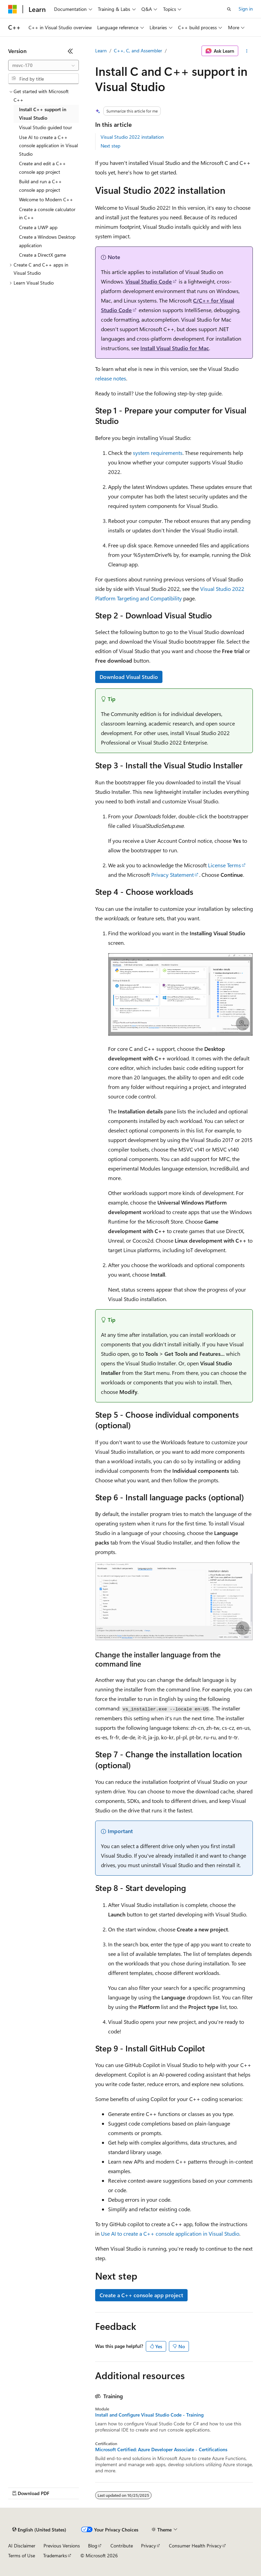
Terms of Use (21, 2555)
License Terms (224, 865)
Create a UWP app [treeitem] (38, 227)
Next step (110, 145)
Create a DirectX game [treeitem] (42, 255)
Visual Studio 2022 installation (132, 137)
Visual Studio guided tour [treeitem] (45, 127)
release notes (110, 378)
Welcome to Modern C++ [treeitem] (46, 199)
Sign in (246, 8)
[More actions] (247, 51)
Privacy (148, 2545)
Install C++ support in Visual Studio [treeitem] (42, 113)
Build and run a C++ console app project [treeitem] (40, 185)
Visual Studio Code (148, 281)
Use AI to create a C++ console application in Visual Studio (170, 2233)
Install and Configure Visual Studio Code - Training (149, 2415)
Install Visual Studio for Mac (174, 348)
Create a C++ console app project (141, 2295)
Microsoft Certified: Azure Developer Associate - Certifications (161, 2449)
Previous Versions (62, 2545)
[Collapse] (70, 51)
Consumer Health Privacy (195, 2545)
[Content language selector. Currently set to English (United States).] (39, 2529)
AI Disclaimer (21, 2545)
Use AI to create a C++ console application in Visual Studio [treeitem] (48, 145)
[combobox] (43, 65)
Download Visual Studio (129, 676)
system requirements (157, 452)
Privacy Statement (172, 874)
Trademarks (55, 2555)
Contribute (121, 2545)
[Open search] (229, 9)
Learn (101, 50)
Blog (92, 2545)
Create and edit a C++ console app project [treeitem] (42, 167)
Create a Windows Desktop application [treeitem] (47, 241)
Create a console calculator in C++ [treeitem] (47, 213)
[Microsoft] (12, 9)
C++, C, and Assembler (138, 50)
